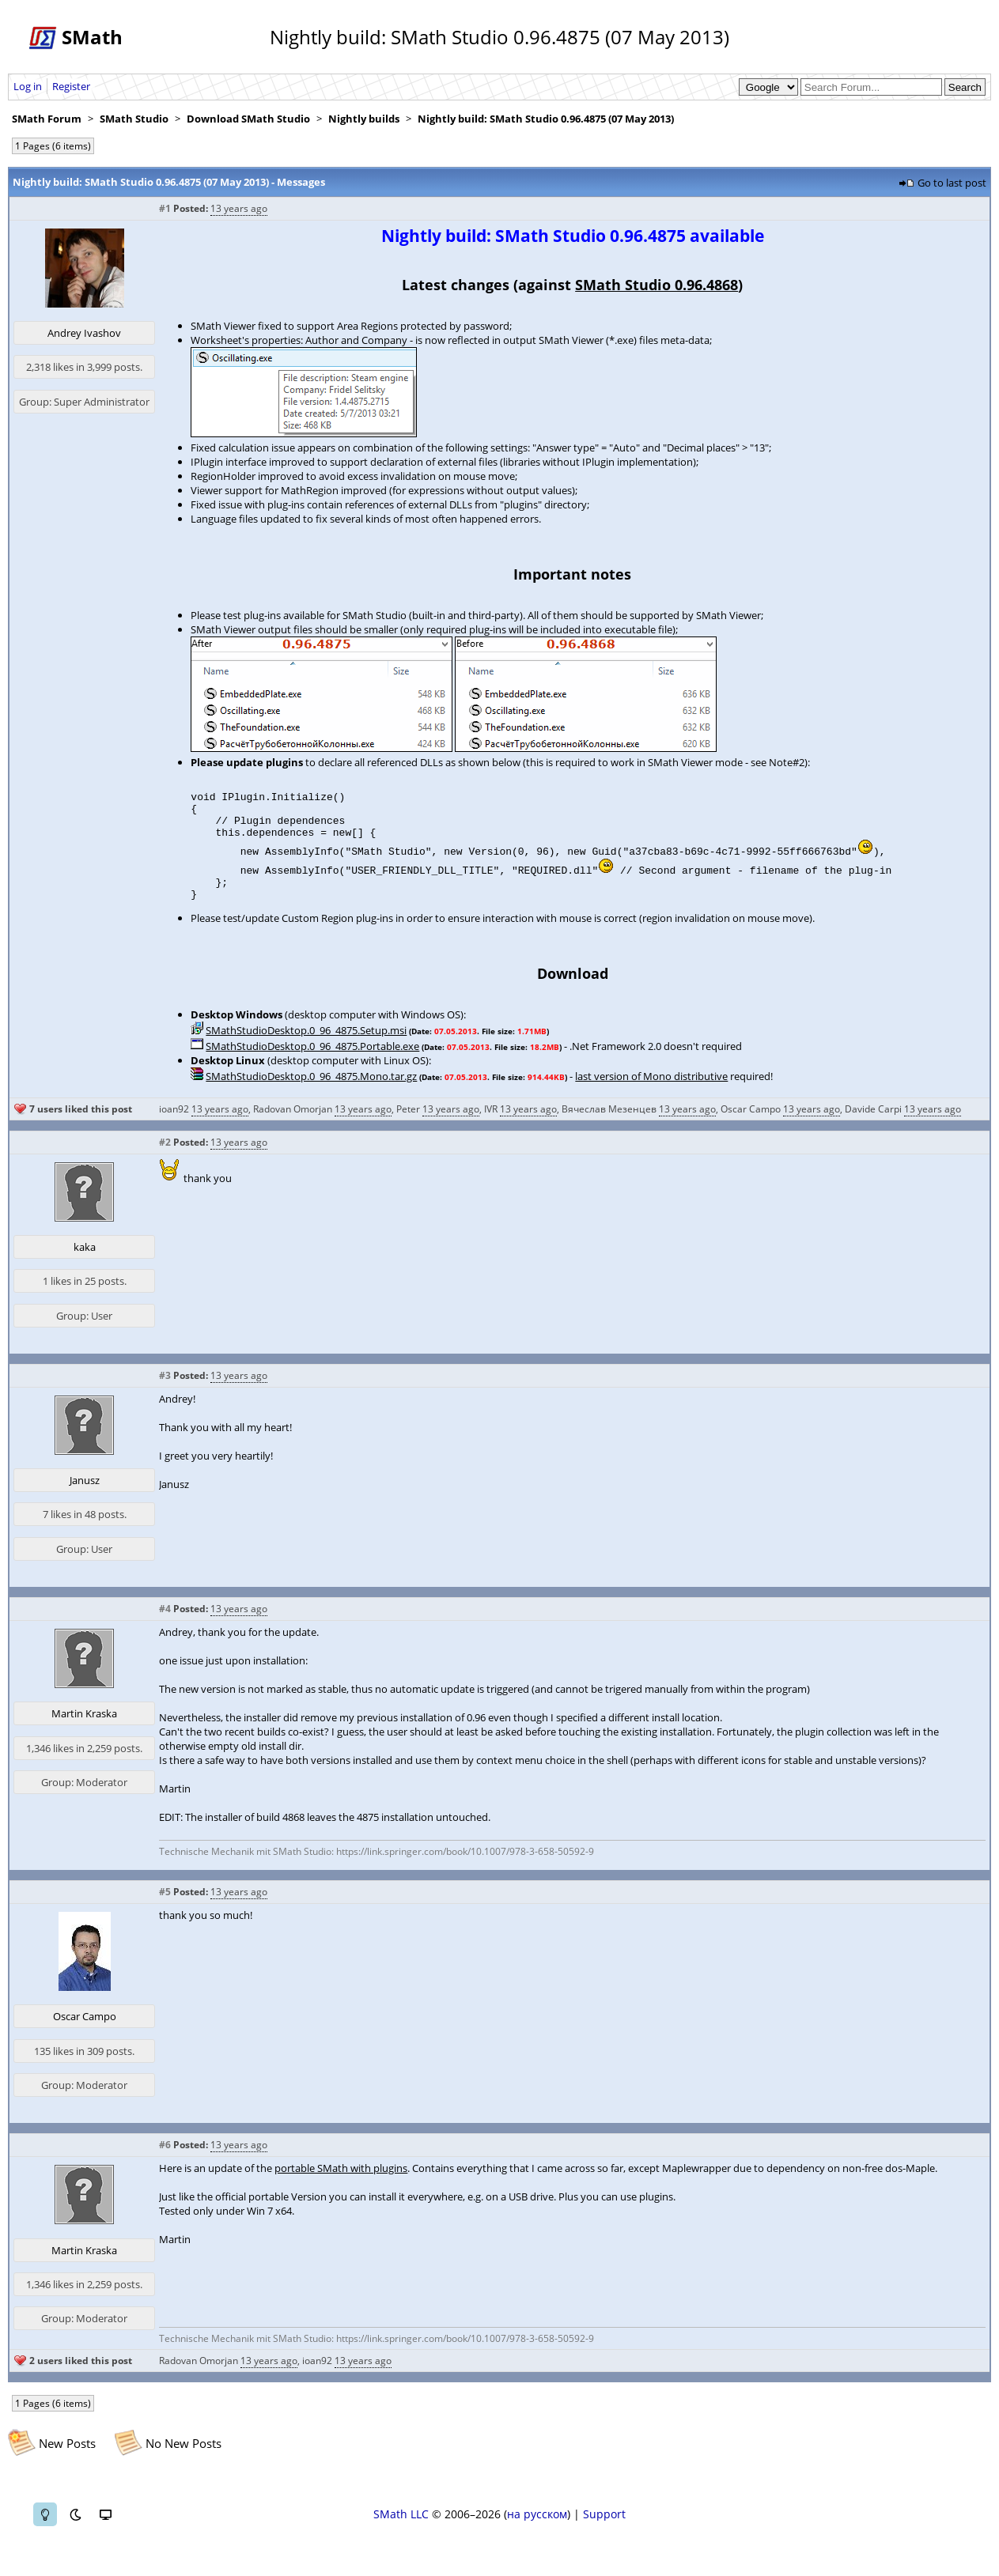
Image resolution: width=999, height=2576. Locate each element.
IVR (491, 1125)
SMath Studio (134, 118)
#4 (165, 1625)
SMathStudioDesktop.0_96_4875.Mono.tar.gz (311, 1093)
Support (604, 2530)
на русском (537, 2530)
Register (71, 86)
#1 (165, 208)
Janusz (85, 1497)
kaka (85, 1263)
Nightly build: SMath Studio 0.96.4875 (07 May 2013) (546, 118)
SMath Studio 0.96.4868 (656, 284)
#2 (165, 1158)
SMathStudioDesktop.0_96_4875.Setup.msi (306, 1047)
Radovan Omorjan (292, 1125)
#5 (165, 1908)
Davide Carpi (873, 1125)
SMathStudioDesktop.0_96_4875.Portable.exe (312, 1063)
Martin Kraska (84, 1730)
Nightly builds (363, 118)
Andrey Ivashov (84, 333)
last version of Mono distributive (651, 1093)
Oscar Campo (751, 1125)
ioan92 (174, 1125)
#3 (165, 1392)
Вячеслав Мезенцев (609, 1125)
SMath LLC (401, 2530)
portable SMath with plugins (340, 2185)
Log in (27, 86)
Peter (408, 1125)
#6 (165, 2161)
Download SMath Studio (248, 118)
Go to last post (952, 183)
